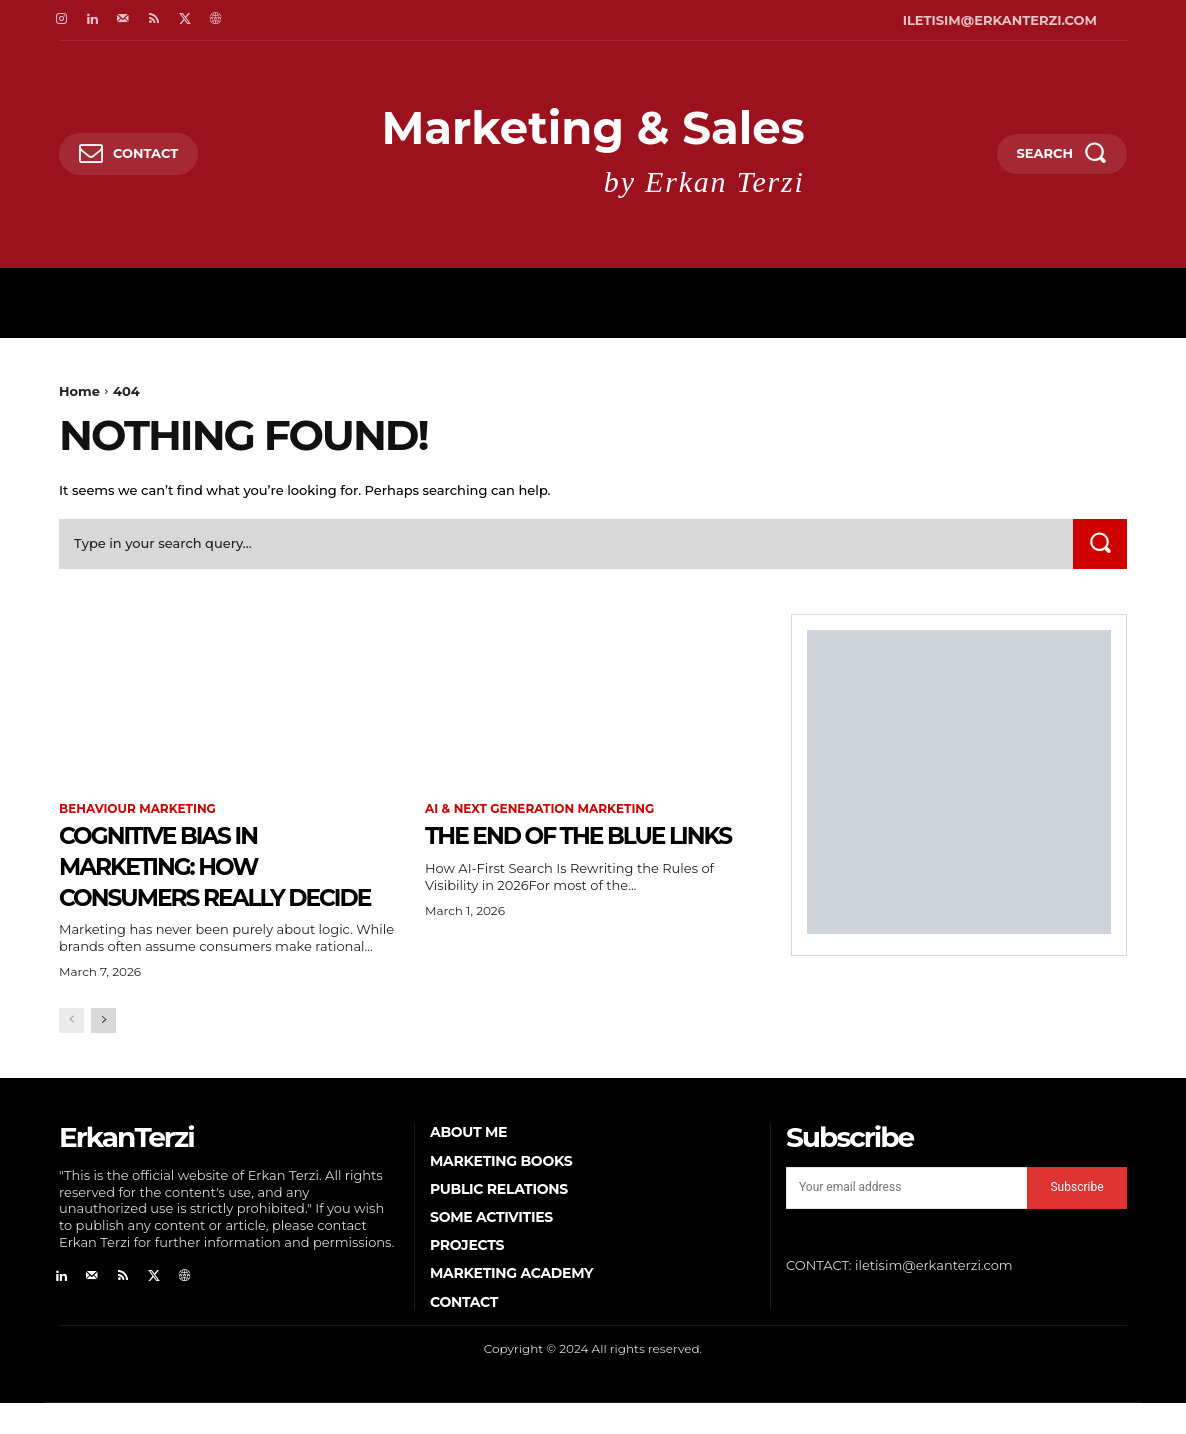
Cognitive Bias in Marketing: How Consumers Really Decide (197, 880)
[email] (906, 1219)
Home (79, 391)
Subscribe (1076, 1219)
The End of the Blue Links (573, 849)
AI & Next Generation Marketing (539, 809)
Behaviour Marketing (137, 809)
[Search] (1100, 543)
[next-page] (103, 1051)
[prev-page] (71, 1051)
